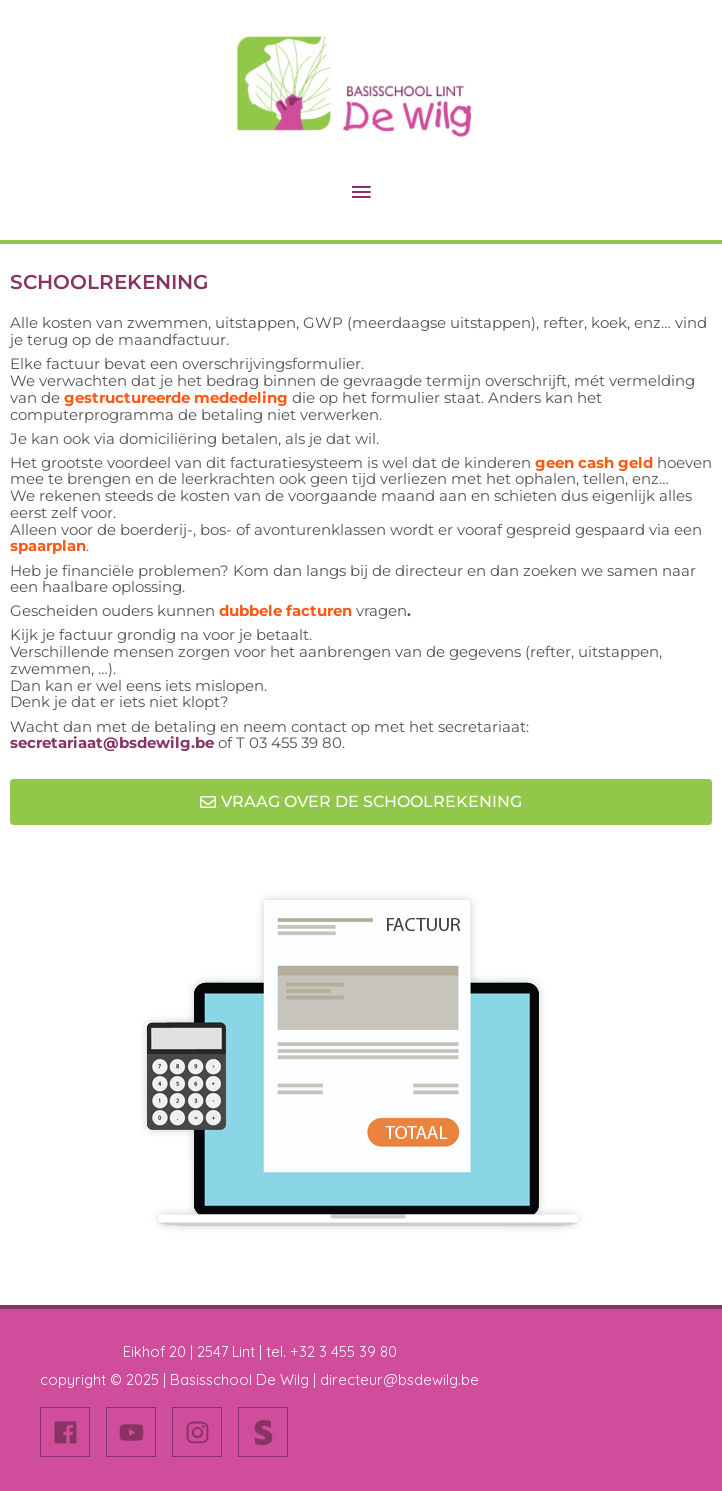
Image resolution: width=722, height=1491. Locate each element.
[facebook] (71, 1432)
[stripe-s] (267, 1432)
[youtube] (137, 1432)
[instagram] (203, 1432)
